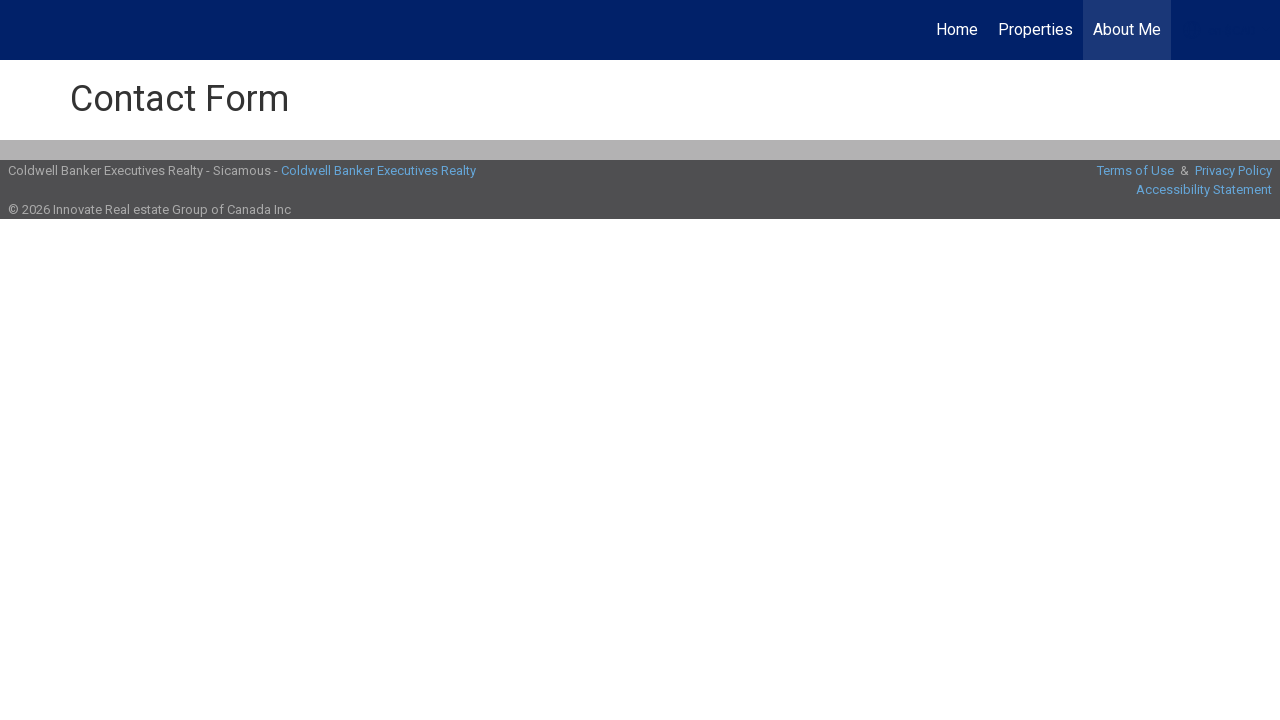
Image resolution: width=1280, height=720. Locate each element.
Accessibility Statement (1204, 189)
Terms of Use (1135, 170)
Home (957, 29)
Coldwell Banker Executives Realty (378, 170)
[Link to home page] (25, 30)
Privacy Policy (1233, 170)
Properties (1035, 29)
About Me (1127, 29)
